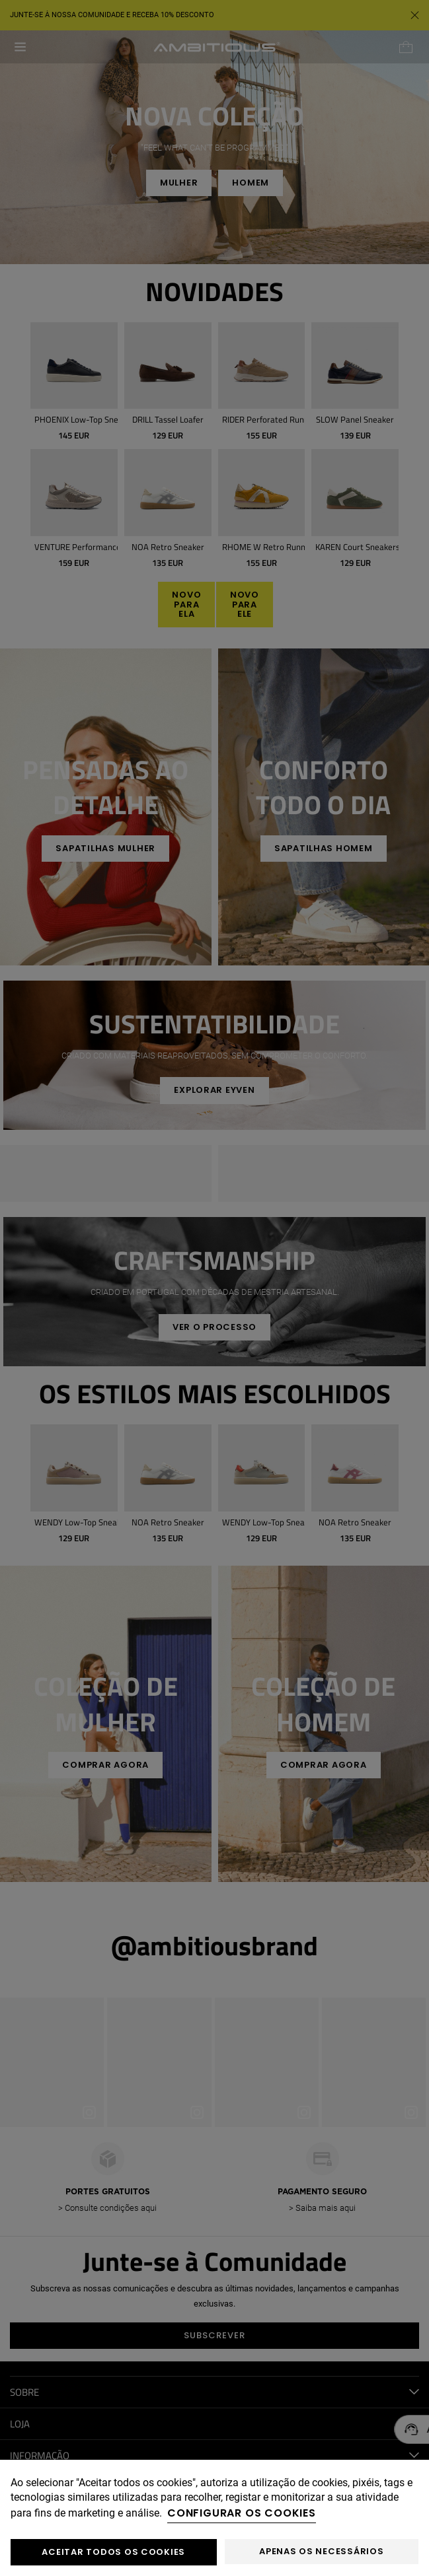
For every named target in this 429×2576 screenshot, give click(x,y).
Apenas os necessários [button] (321, 2551)
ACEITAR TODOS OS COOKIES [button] (113, 2552)
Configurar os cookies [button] (241, 2513)
